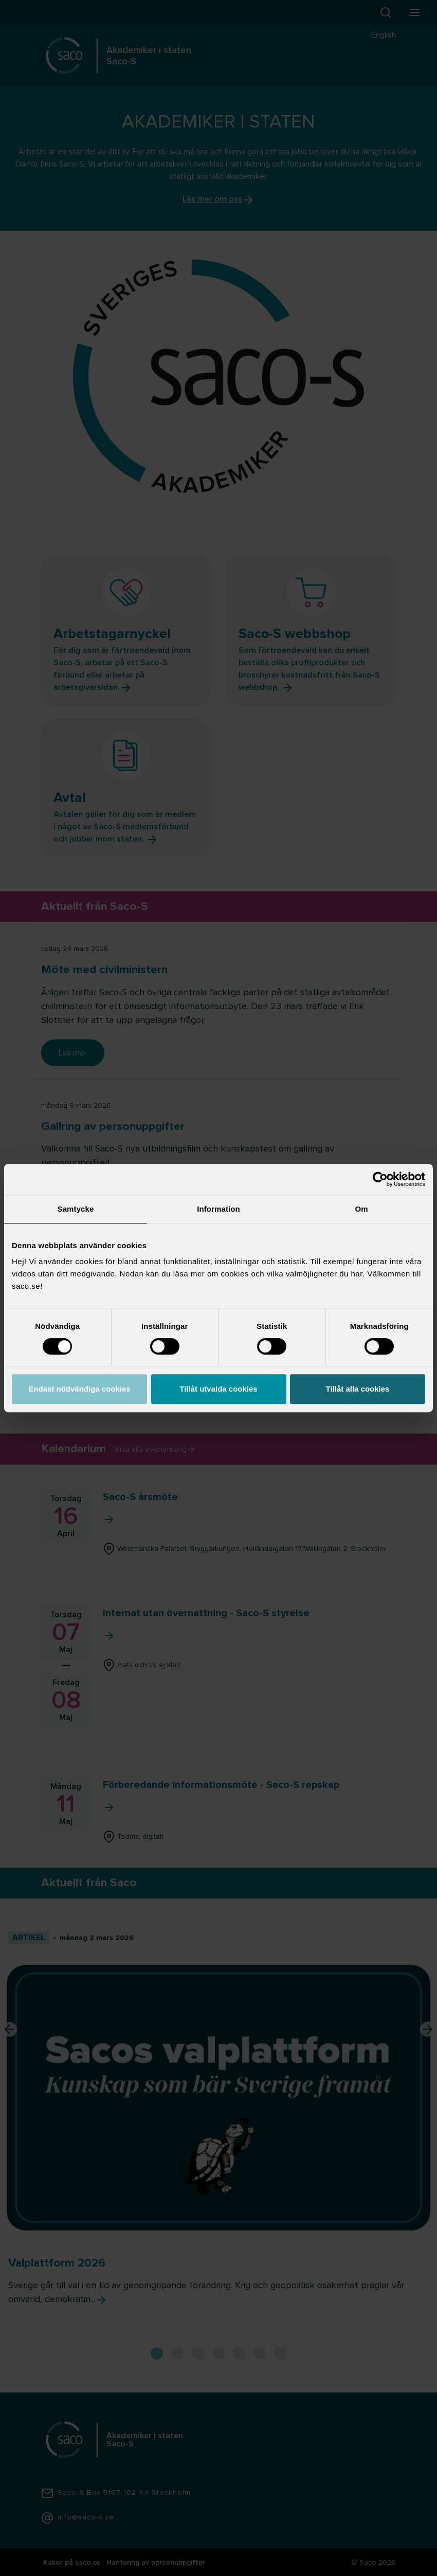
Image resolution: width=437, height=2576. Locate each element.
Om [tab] (361, 1208)
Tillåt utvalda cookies (218, 1388)
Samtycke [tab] (76, 1208)
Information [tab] (218, 1208)
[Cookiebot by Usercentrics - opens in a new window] (380, 1179)
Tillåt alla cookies (358, 1388)
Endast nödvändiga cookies (79, 1388)
